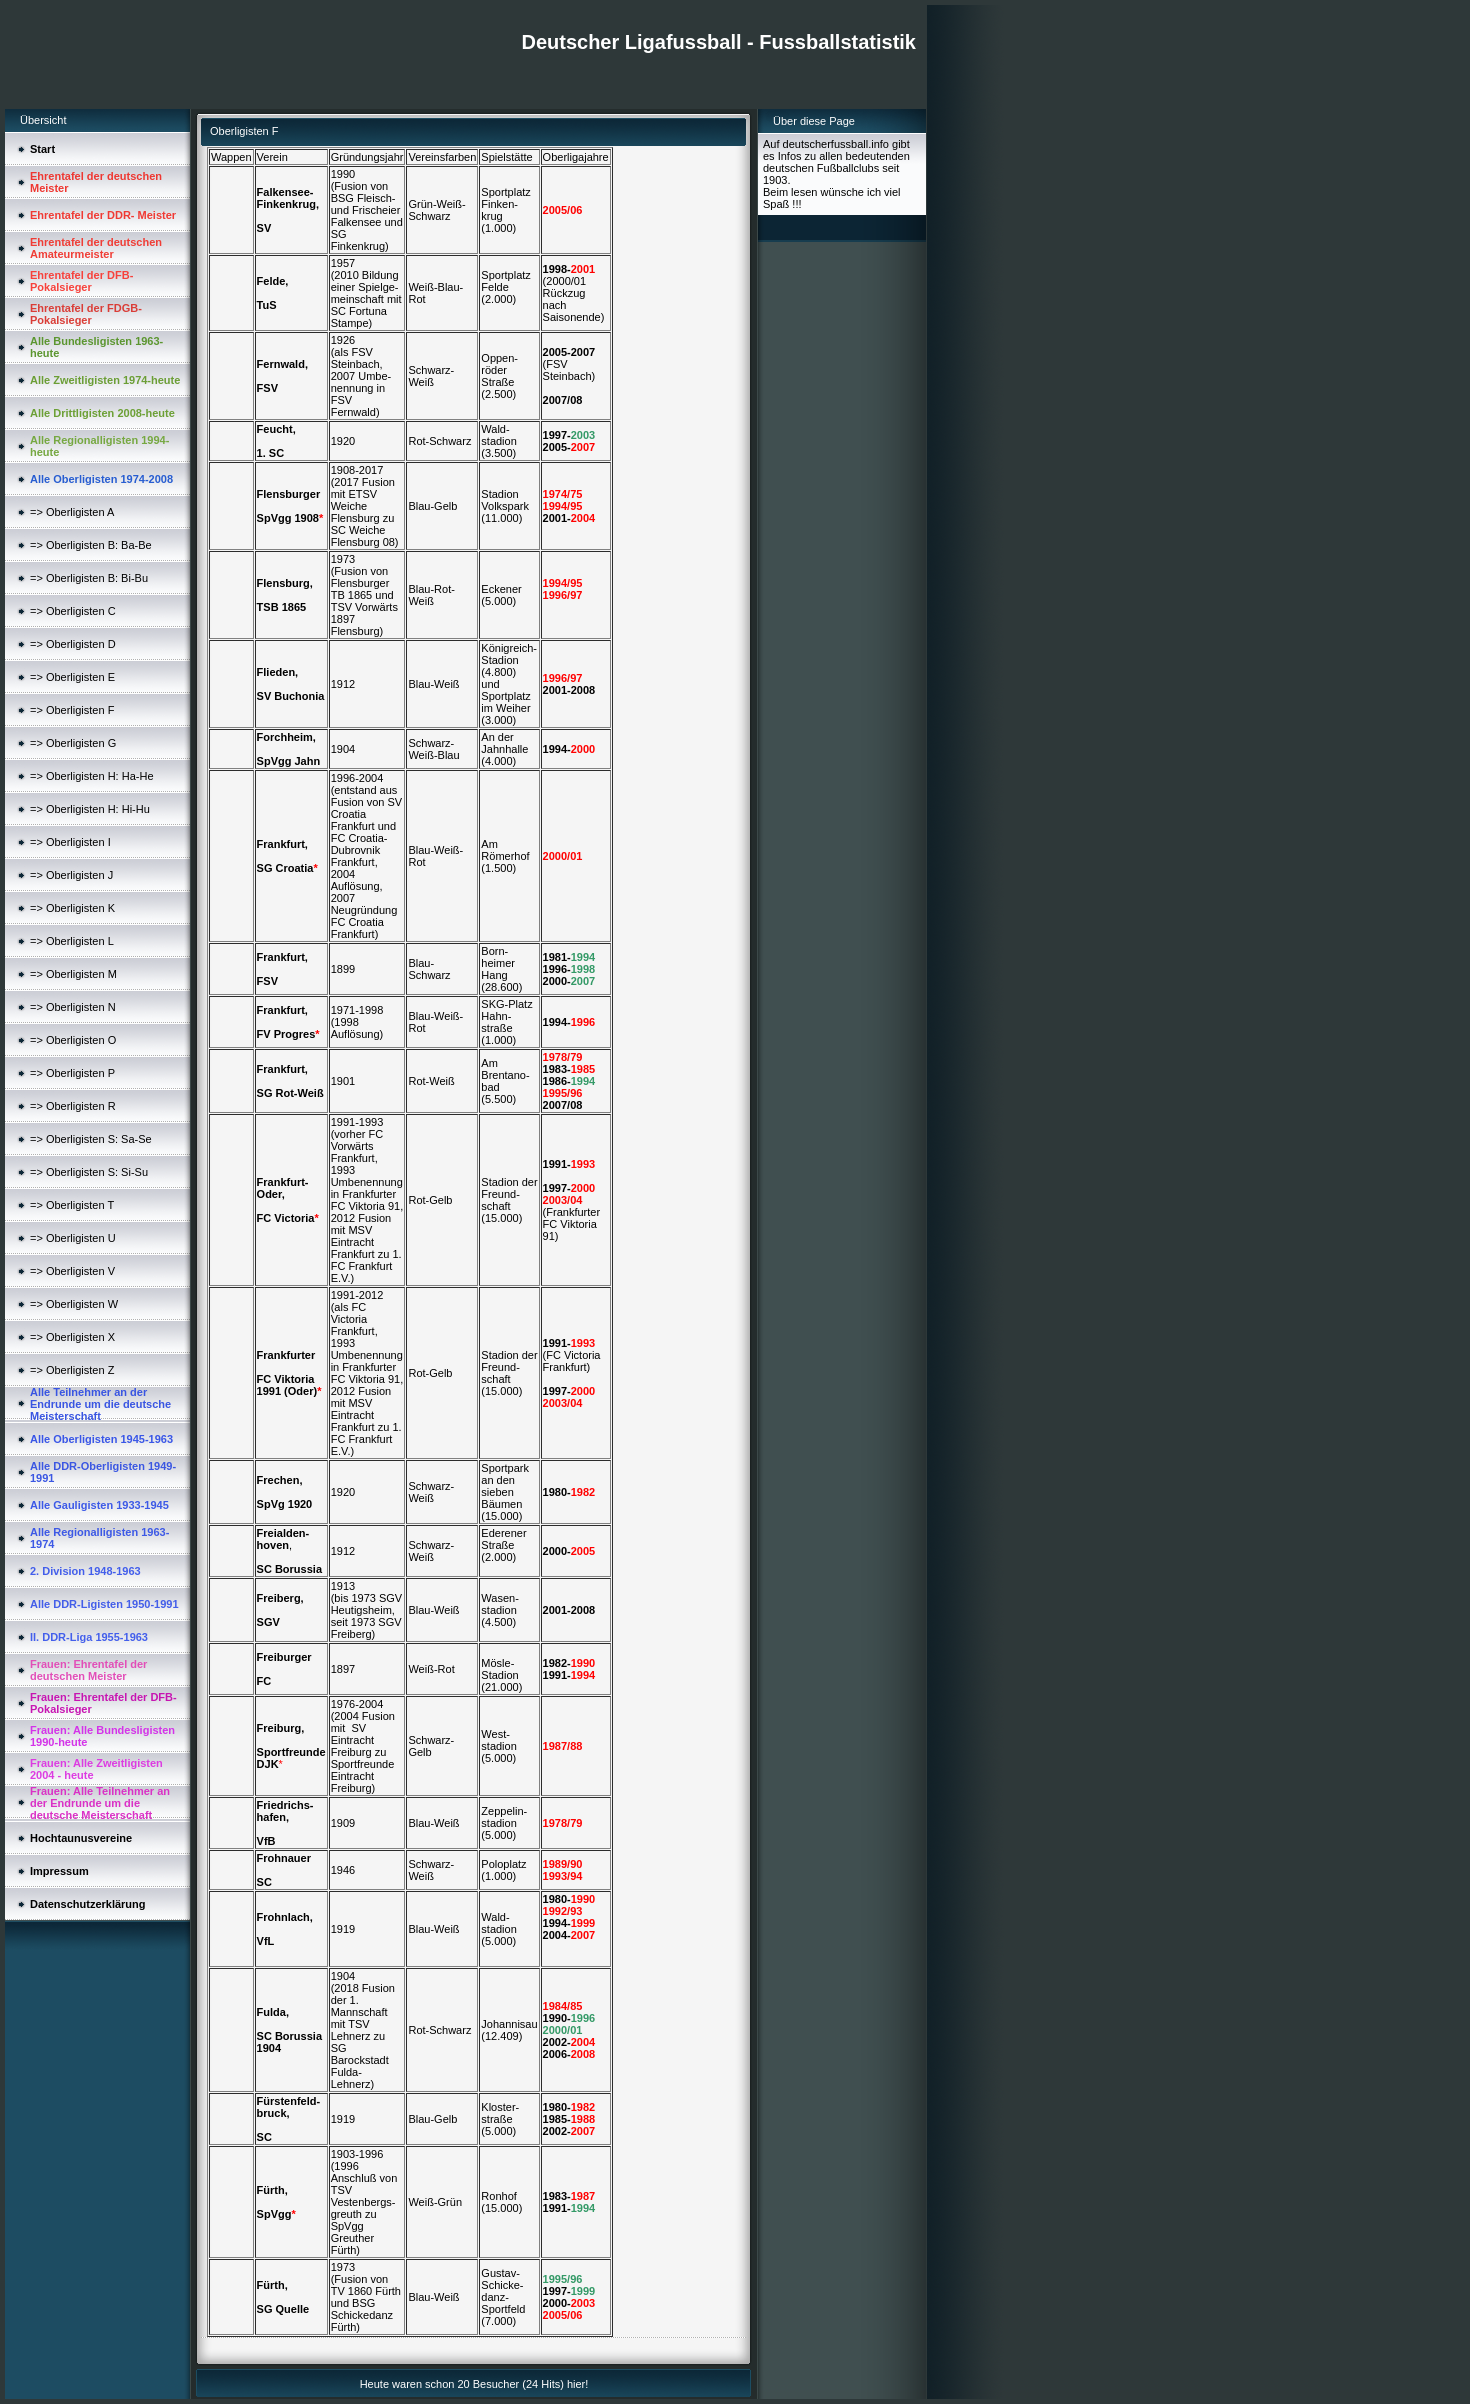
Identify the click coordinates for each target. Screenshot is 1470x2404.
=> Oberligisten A (72, 512)
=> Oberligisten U (73, 1238)
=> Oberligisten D (73, 644)
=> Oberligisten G (73, 743)
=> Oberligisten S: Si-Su (89, 1172)
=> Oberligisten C (73, 611)
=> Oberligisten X (72, 1337)
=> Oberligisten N (73, 1007)
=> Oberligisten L (72, 941)
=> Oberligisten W (74, 1304)
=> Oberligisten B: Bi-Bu (89, 578)
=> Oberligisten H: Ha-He (92, 776)
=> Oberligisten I (70, 842)
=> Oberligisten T (72, 1205)
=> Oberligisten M (73, 974)
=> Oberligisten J (71, 875)
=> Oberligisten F (72, 710)
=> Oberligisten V (72, 1271)
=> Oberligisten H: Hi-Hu (90, 809)
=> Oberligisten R (73, 1106)
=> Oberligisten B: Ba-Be (91, 545)
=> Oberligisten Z (72, 1370)
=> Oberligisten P (72, 1073)
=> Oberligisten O (73, 1040)
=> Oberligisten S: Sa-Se (91, 1139)
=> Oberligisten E (72, 677)
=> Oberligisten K (72, 908)
